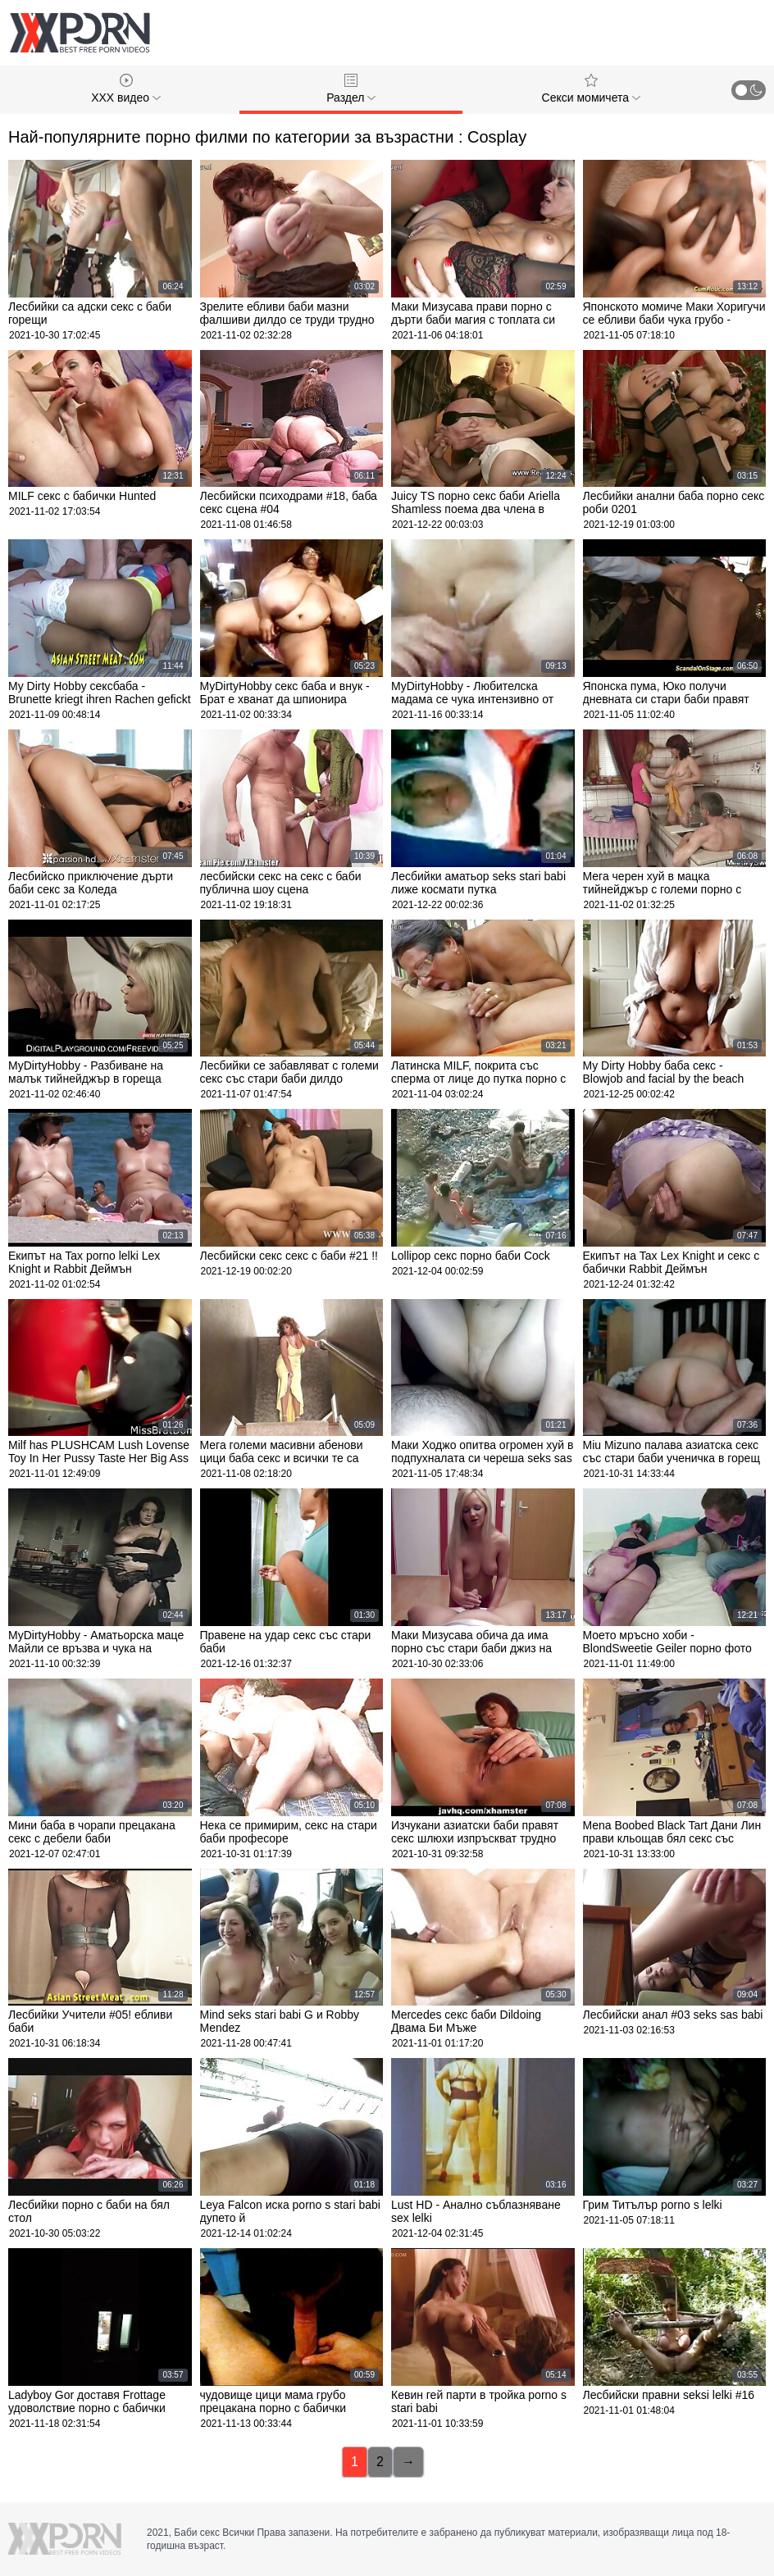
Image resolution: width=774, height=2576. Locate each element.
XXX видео (126, 89)
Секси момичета (591, 89)
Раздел (351, 89)
